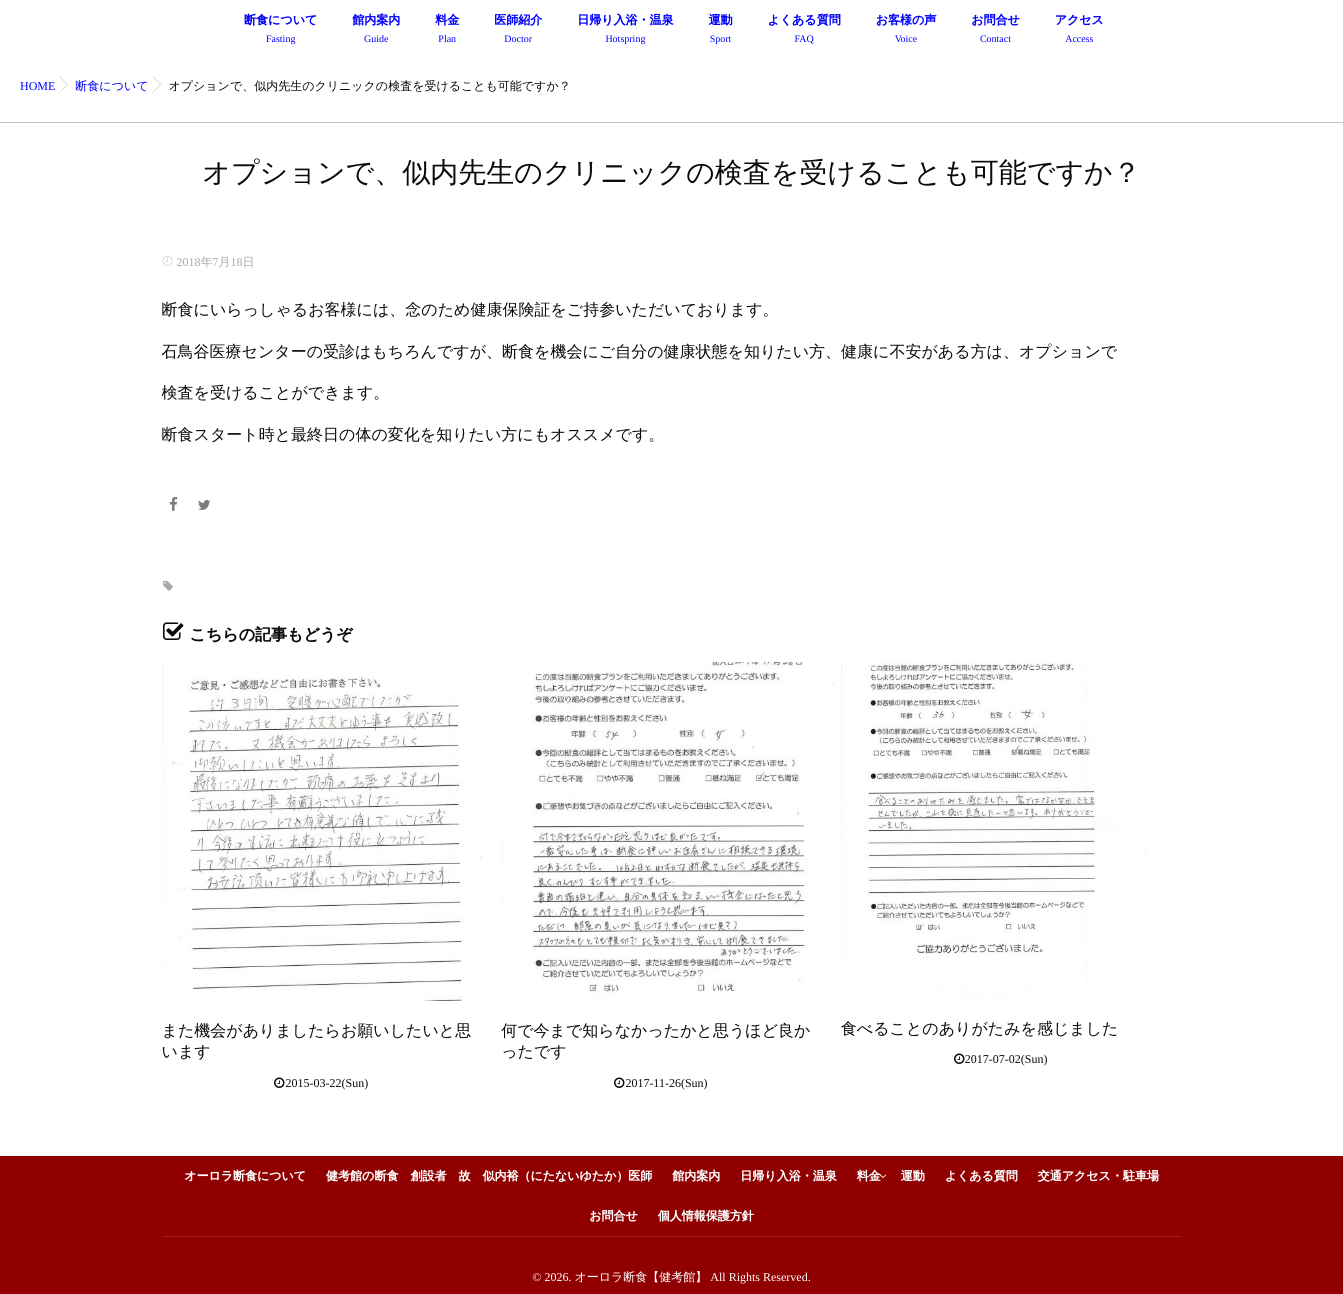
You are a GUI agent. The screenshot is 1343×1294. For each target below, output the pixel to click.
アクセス (1079, 31)
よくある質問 (804, 31)
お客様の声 (906, 31)
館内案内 (376, 31)
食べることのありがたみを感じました (980, 1029)
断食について (280, 31)
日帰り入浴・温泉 (625, 31)
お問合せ (995, 31)
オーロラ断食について (245, 1170)
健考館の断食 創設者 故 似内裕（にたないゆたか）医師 (489, 1170)
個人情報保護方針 (706, 1210)
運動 (721, 31)
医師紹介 (518, 31)
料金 (447, 31)
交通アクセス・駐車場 (1098, 1170)
